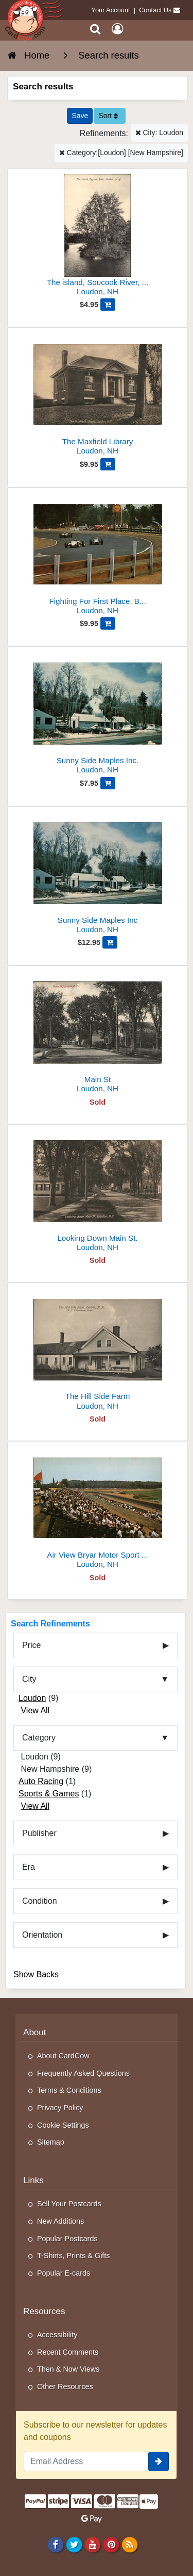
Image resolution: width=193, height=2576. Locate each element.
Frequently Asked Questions (83, 2073)
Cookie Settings (63, 2125)
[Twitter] (74, 2544)
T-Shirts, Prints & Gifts (73, 2255)
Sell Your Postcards (69, 2204)
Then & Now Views (68, 2369)
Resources (44, 2311)
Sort (108, 115)
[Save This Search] (80, 116)
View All (35, 1710)
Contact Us (155, 10)
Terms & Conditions (69, 2090)
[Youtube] (92, 2544)
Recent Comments (67, 2352)
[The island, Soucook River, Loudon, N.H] (97, 236)
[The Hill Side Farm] (97, 1350)
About (34, 2032)
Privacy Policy (60, 2108)
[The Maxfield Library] (97, 395)
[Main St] (97, 1033)
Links (33, 2180)
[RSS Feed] (130, 2544)
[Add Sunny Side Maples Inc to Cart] (109, 942)
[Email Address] (86, 2461)
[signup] (158, 2461)
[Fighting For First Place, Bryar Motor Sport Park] (97, 555)
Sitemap (50, 2142)
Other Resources (65, 2386)
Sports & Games (49, 1793)
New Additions (60, 2221)
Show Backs (36, 1974)
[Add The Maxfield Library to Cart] (107, 464)
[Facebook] (55, 2544)
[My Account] (117, 29)
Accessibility (57, 2335)
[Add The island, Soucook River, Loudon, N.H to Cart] (107, 304)
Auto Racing (41, 1781)
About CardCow (63, 2056)
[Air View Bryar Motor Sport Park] (97, 1509)
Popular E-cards (63, 2273)
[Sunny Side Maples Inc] (97, 874)
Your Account (111, 10)
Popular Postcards (67, 2238)
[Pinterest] (111, 2544)
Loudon (32, 1698)
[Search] (95, 29)
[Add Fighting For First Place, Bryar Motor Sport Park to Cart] (107, 623)
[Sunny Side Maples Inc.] (97, 714)
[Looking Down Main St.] (97, 1192)
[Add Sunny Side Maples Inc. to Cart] (107, 783)
